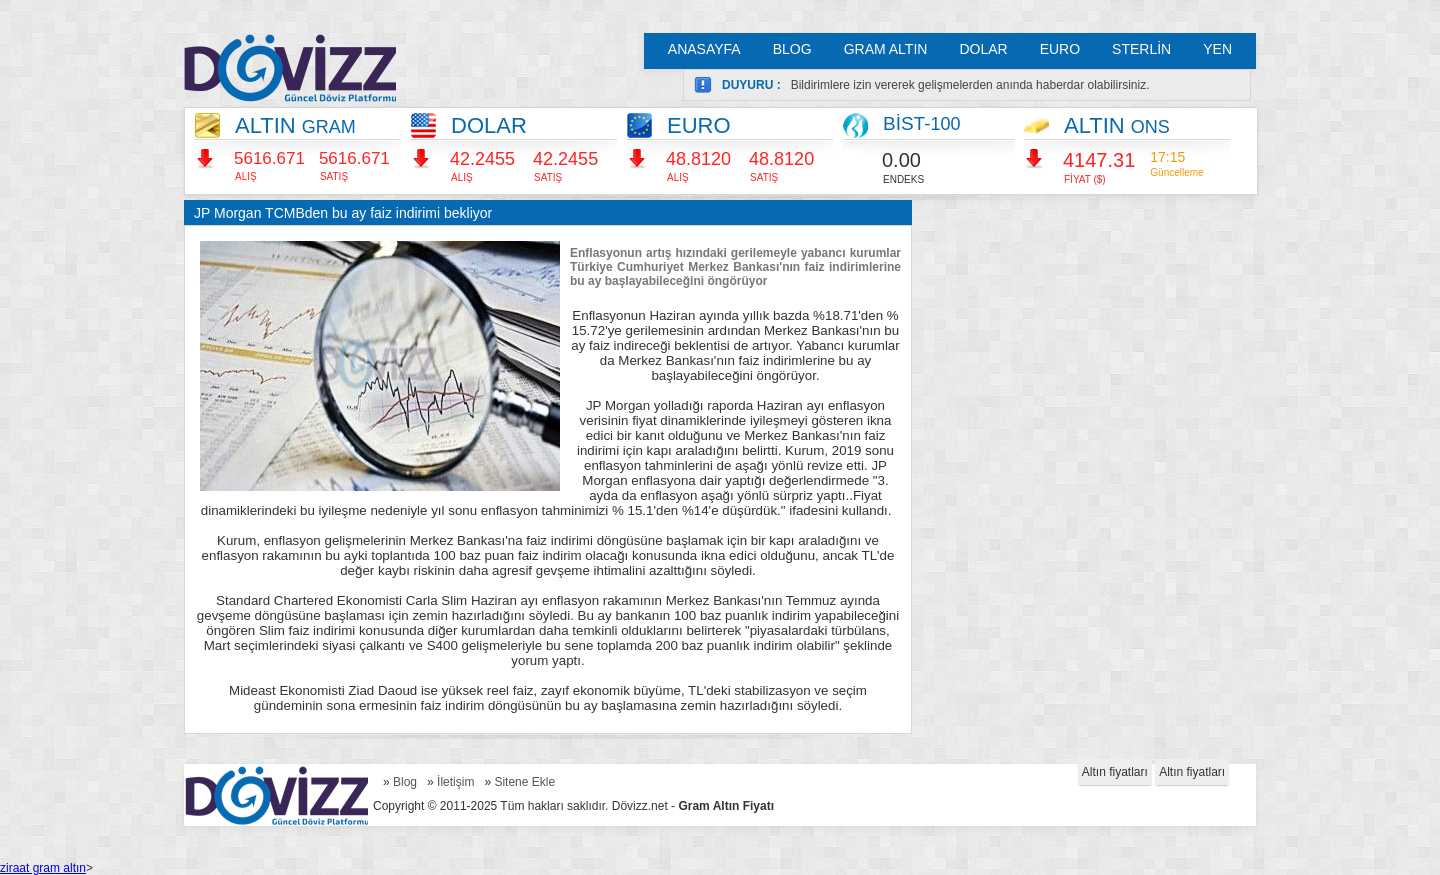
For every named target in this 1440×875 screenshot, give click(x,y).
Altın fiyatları (1115, 772)
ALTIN (295, 125)
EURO (1060, 49)
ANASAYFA (704, 49)
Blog (405, 782)
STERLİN (1141, 49)
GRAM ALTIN (886, 49)
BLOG (792, 49)
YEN (1217, 49)
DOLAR (983, 49)
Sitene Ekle (524, 782)
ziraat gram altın (43, 868)
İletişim (455, 782)
